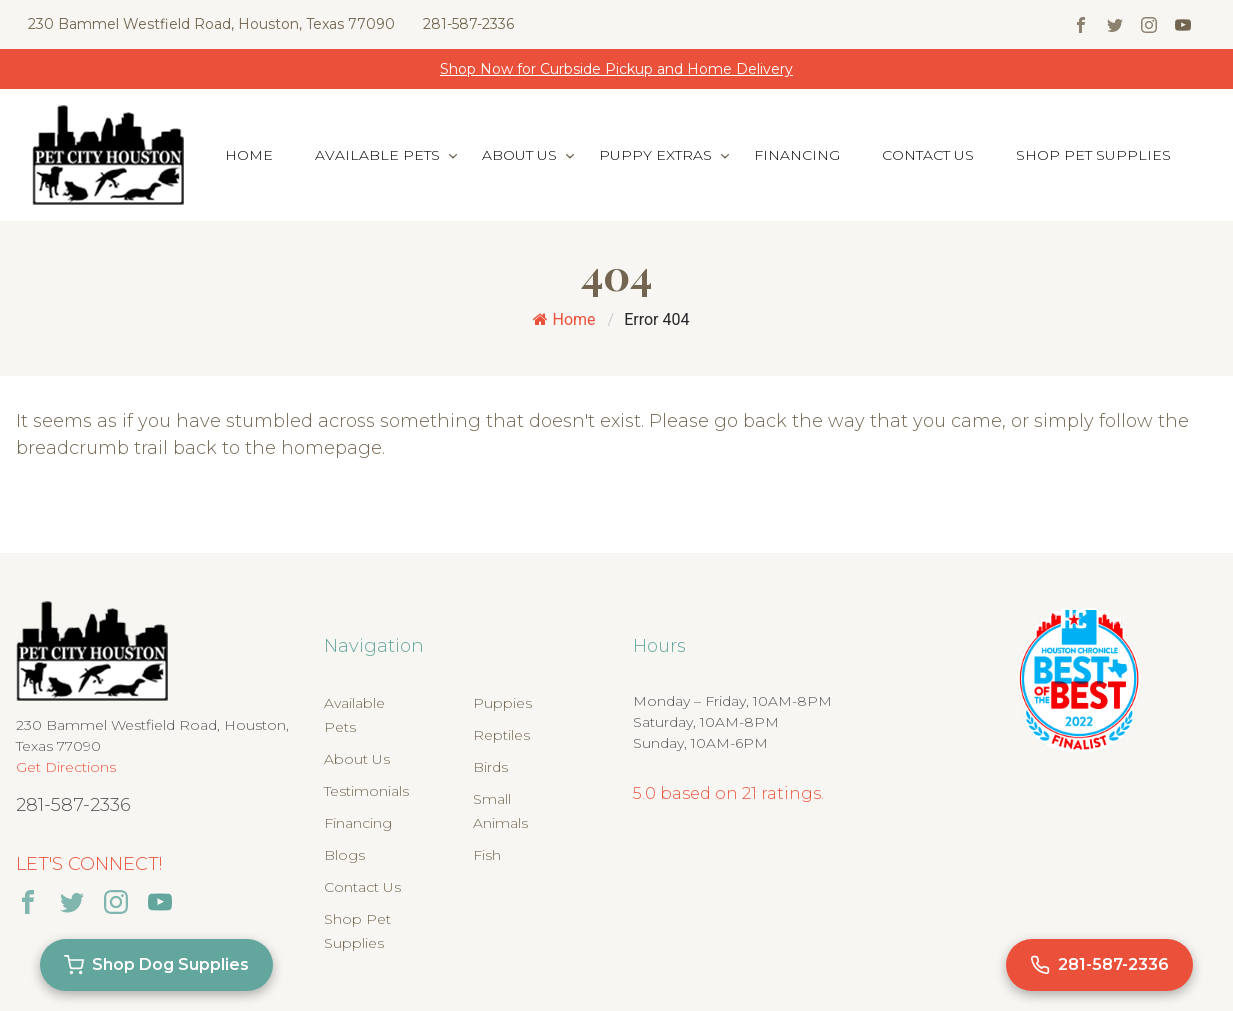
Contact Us (928, 155)
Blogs (344, 855)
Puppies (502, 703)
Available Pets (377, 155)
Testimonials (366, 791)
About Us (519, 155)
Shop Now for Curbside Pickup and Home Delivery (616, 69)
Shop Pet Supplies (1093, 155)
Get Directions (66, 767)
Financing (797, 155)
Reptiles (501, 735)
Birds (490, 767)
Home (249, 155)
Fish (487, 855)
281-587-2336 (468, 24)
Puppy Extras (655, 155)
